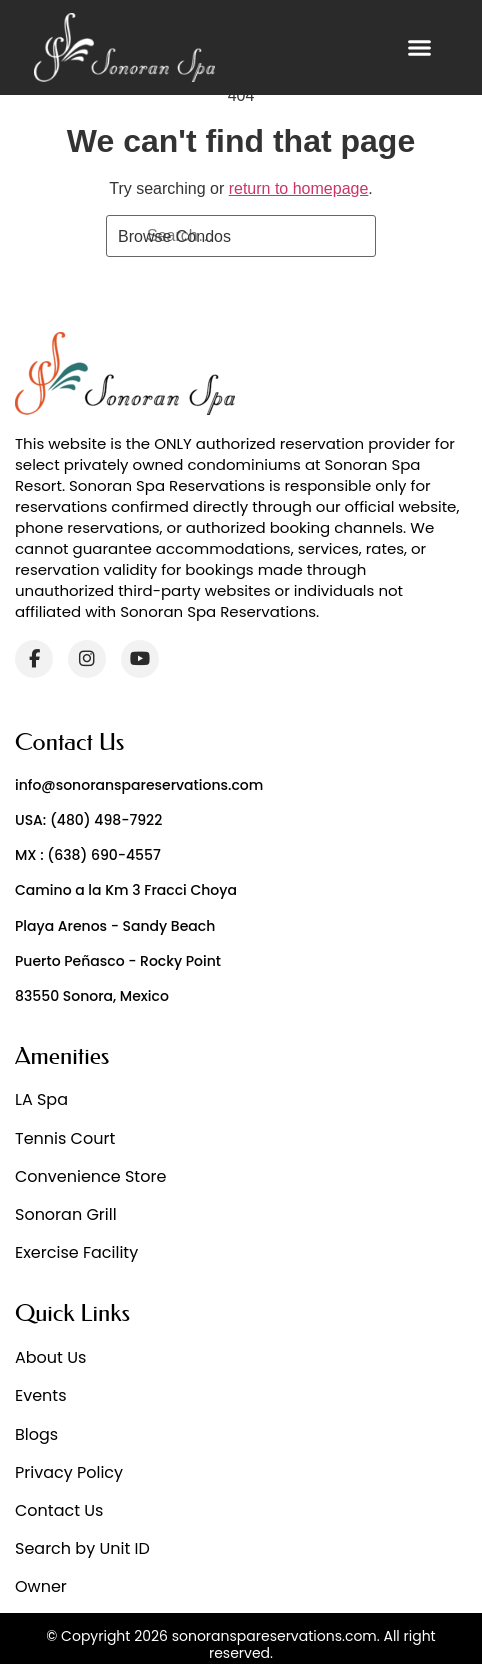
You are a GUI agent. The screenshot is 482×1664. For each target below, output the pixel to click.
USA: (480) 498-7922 (88, 820)
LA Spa (41, 1099)
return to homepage (299, 188)
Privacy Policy (69, 1472)
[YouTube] (140, 659)
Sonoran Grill (66, 1214)
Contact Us (59, 1510)
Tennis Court (65, 1138)
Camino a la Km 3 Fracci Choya (126, 890)
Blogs (36, 1434)
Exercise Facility (76, 1252)
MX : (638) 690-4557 (88, 855)
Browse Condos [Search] (174, 236)
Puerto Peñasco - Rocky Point (118, 961)
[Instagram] (87, 659)
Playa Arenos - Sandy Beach (115, 926)
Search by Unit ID (82, 1548)
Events (41, 1395)
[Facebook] (34, 659)
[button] (419, 48)
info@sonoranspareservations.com (139, 785)
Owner (41, 1586)
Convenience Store (90, 1176)
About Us (50, 1357)
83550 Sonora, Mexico (92, 996)
